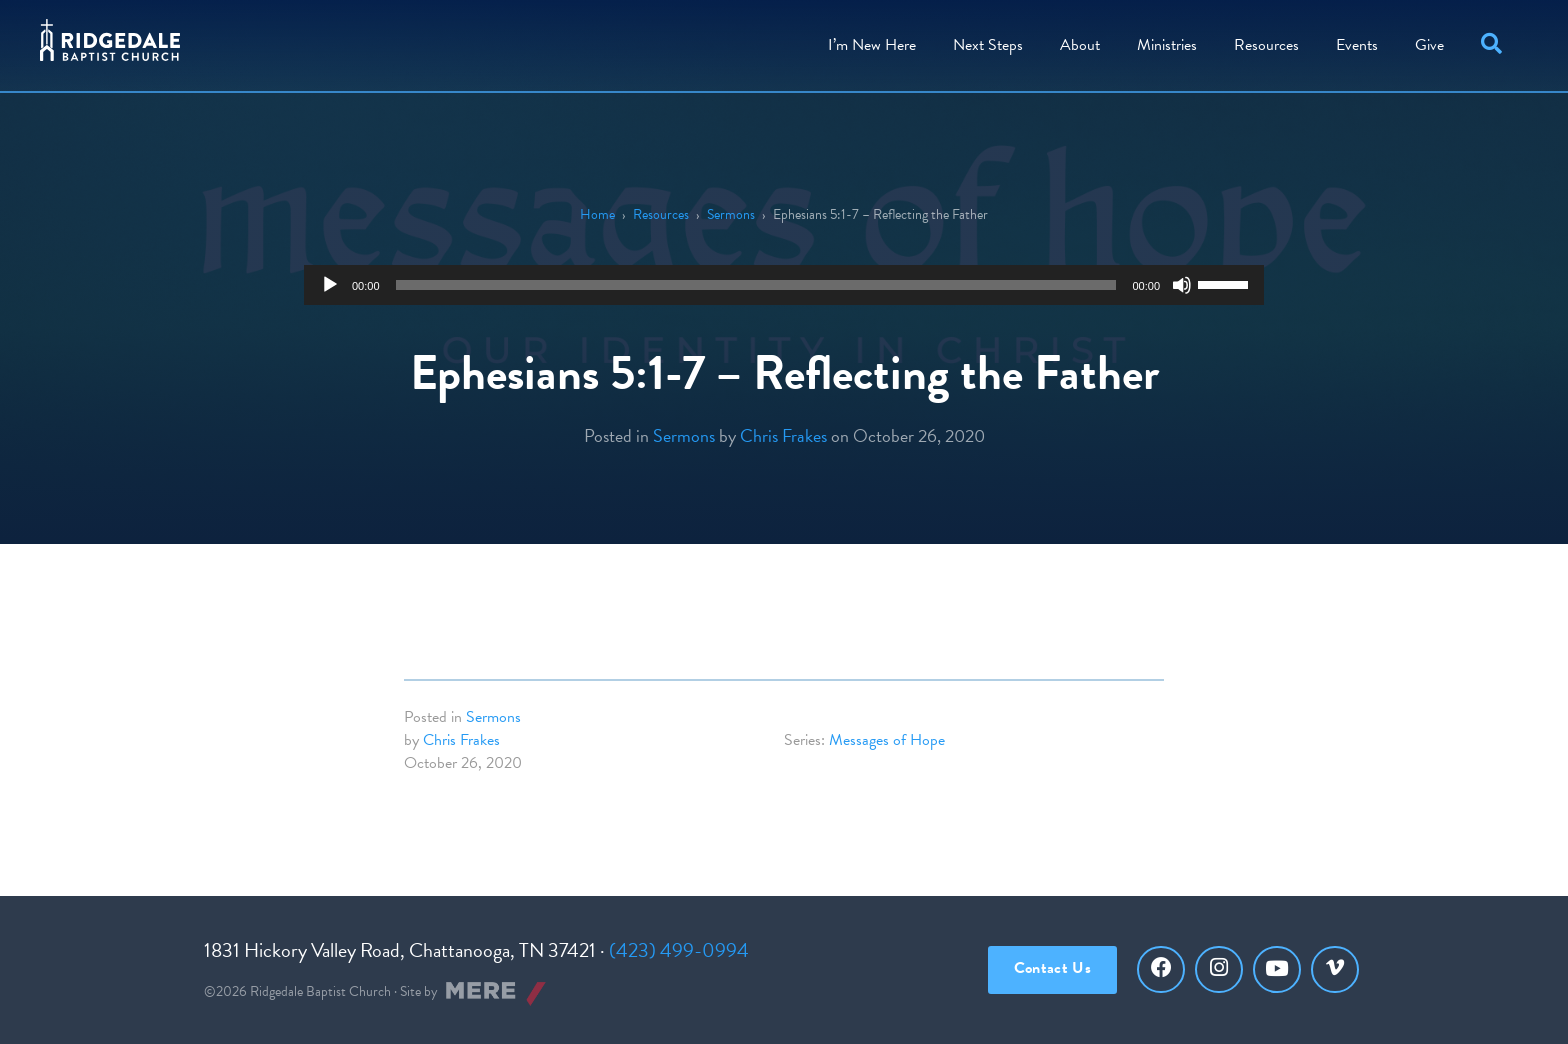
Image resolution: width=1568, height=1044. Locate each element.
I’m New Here (872, 45)
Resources (1266, 45)
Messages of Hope (887, 740)
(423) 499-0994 (679, 950)
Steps (988, 45)
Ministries (1167, 45)
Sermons (731, 214)
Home (597, 214)
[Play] (330, 285)
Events (1357, 45)
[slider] (756, 285)
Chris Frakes (783, 435)
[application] (784, 285)
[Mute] (1182, 285)
